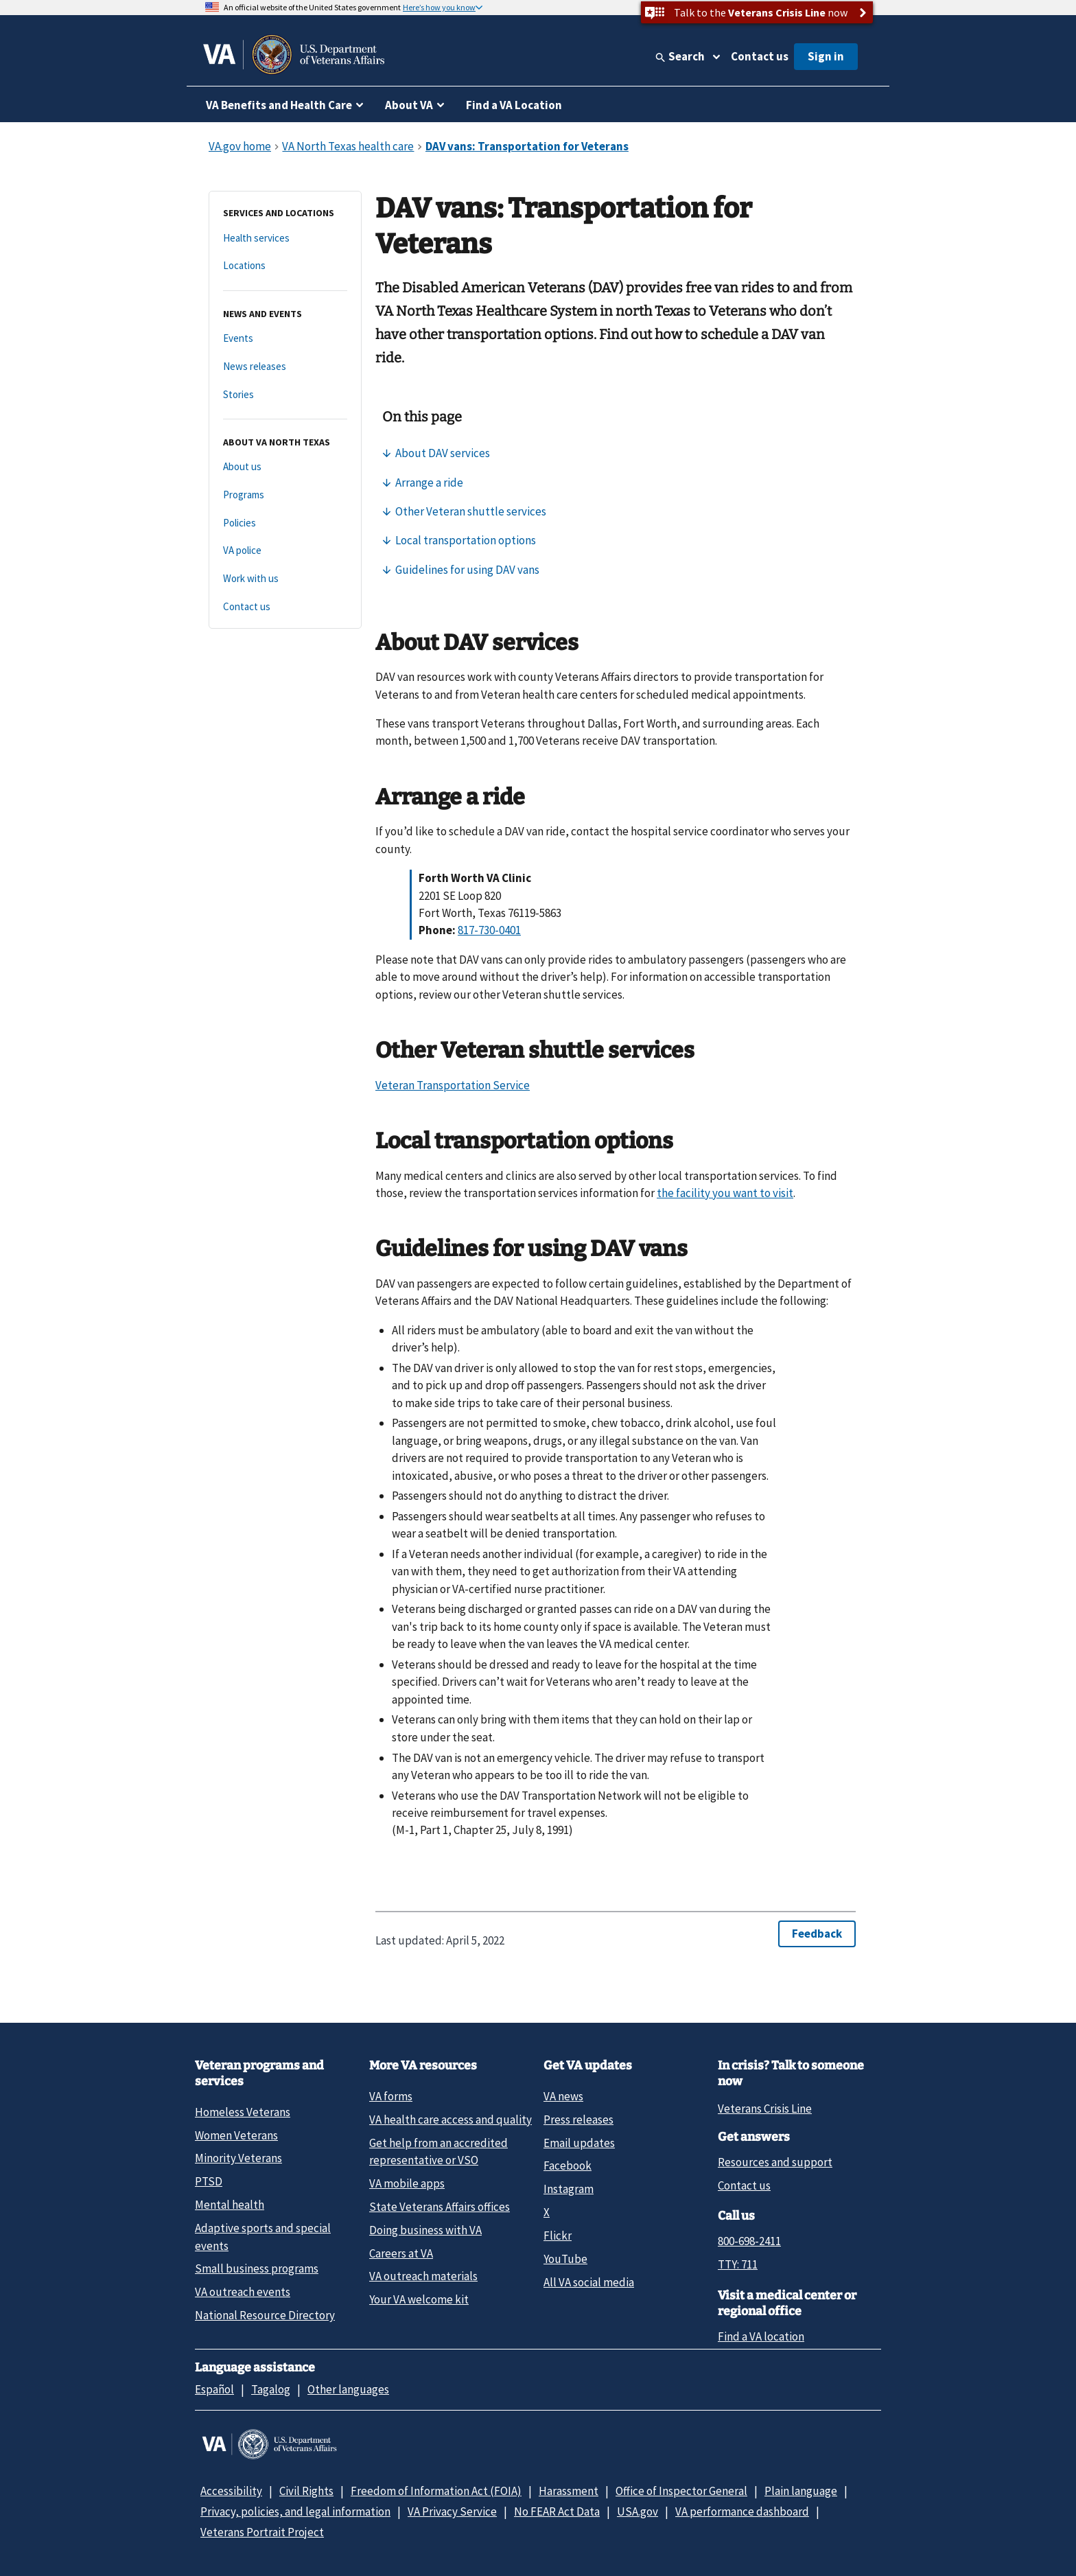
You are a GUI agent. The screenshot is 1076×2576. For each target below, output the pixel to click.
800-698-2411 (749, 2241)
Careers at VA (401, 2253)
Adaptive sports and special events (263, 2236)
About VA (409, 105)
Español (214, 2389)
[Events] (285, 339)
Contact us (759, 56)
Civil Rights (306, 2490)
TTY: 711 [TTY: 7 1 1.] (738, 2264)
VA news (563, 2096)
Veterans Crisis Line (765, 2108)
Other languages (348, 2389)
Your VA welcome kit (419, 2299)
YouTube (565, 2258)
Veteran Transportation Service (452, 1085)
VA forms (390, 2096)
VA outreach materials (423, 2276)
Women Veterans (236, 2135)
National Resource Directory (265, 2315)
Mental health (229, 2204)
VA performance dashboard (742, 2511)
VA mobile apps (407, 2183)
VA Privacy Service (452, 2511)
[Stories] (285, 395)
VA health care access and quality (450, 2119)
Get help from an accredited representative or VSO (438, 2151)
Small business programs (256, 2268)
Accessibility (231, 2490)
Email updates (579, 2142)
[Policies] (285, 523)
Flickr (557, 2235)
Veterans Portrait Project (262, 2532)
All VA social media (588, 2282)
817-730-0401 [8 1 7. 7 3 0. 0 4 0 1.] (489, 930)
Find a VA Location (514, 105)
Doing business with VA (425, 2230)
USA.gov (637, 2511)
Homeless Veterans (242, 2112)
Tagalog (270, 2389)
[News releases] (285, 367)
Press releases (578, 2119)
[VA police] (285, 551)
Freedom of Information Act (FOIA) (436, 2490)
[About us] (285, 467)
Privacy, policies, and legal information (295, 2511)
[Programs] (285, 495)
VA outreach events (242, 2291)
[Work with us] (285, 579)
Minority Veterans (238, 2158)
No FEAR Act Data (557, 2511)
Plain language (800, 2490)
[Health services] (285, 238)
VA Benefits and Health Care (279, 105)
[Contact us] (285, 607)
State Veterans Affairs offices (439, 2206)
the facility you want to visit (725, 1192)
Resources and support (775, 2162)
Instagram (568, 2188)
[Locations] (285, 266)
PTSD (208, 2181)
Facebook (567, 2165)
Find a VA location (761, 2336)
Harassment (568, 2490)
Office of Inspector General (681, 2490)
